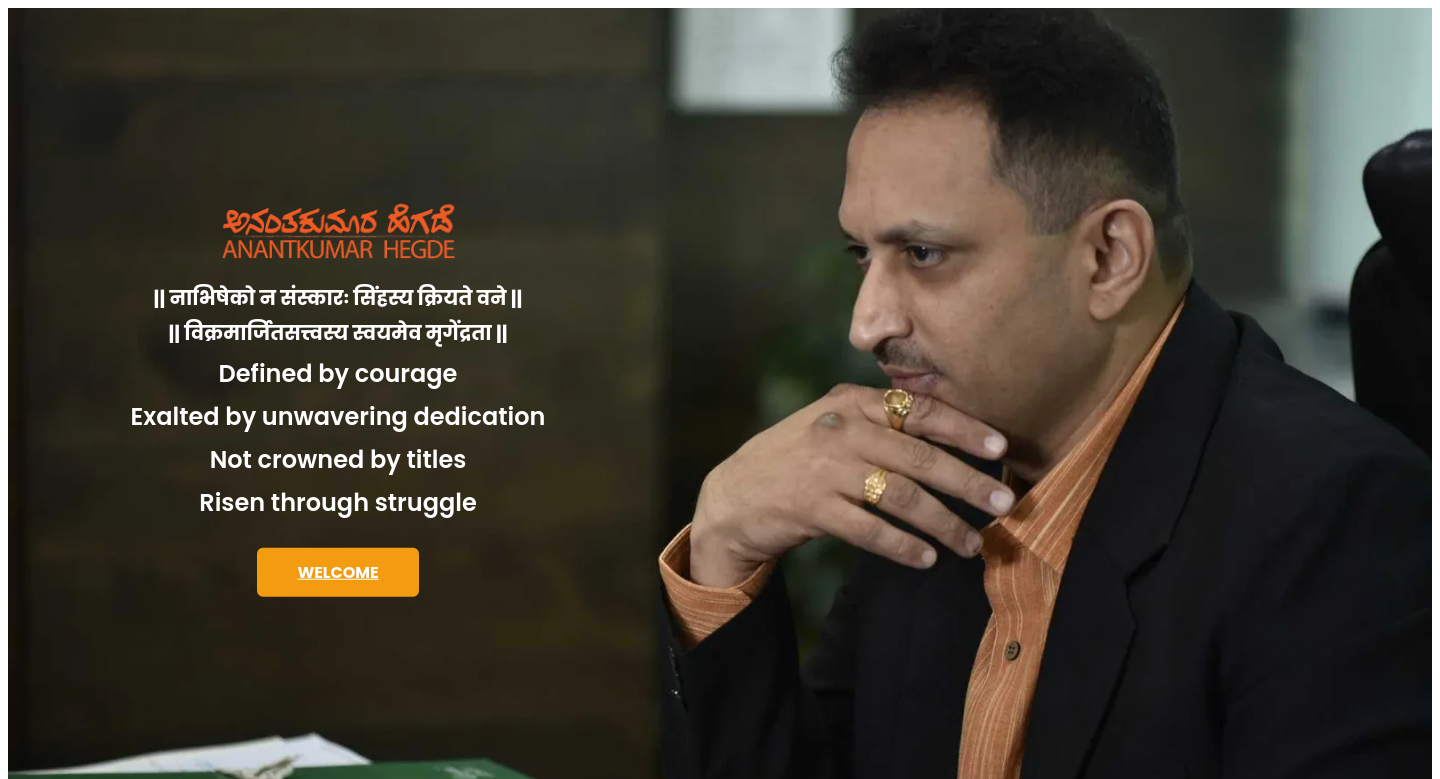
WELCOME (337, 572)
